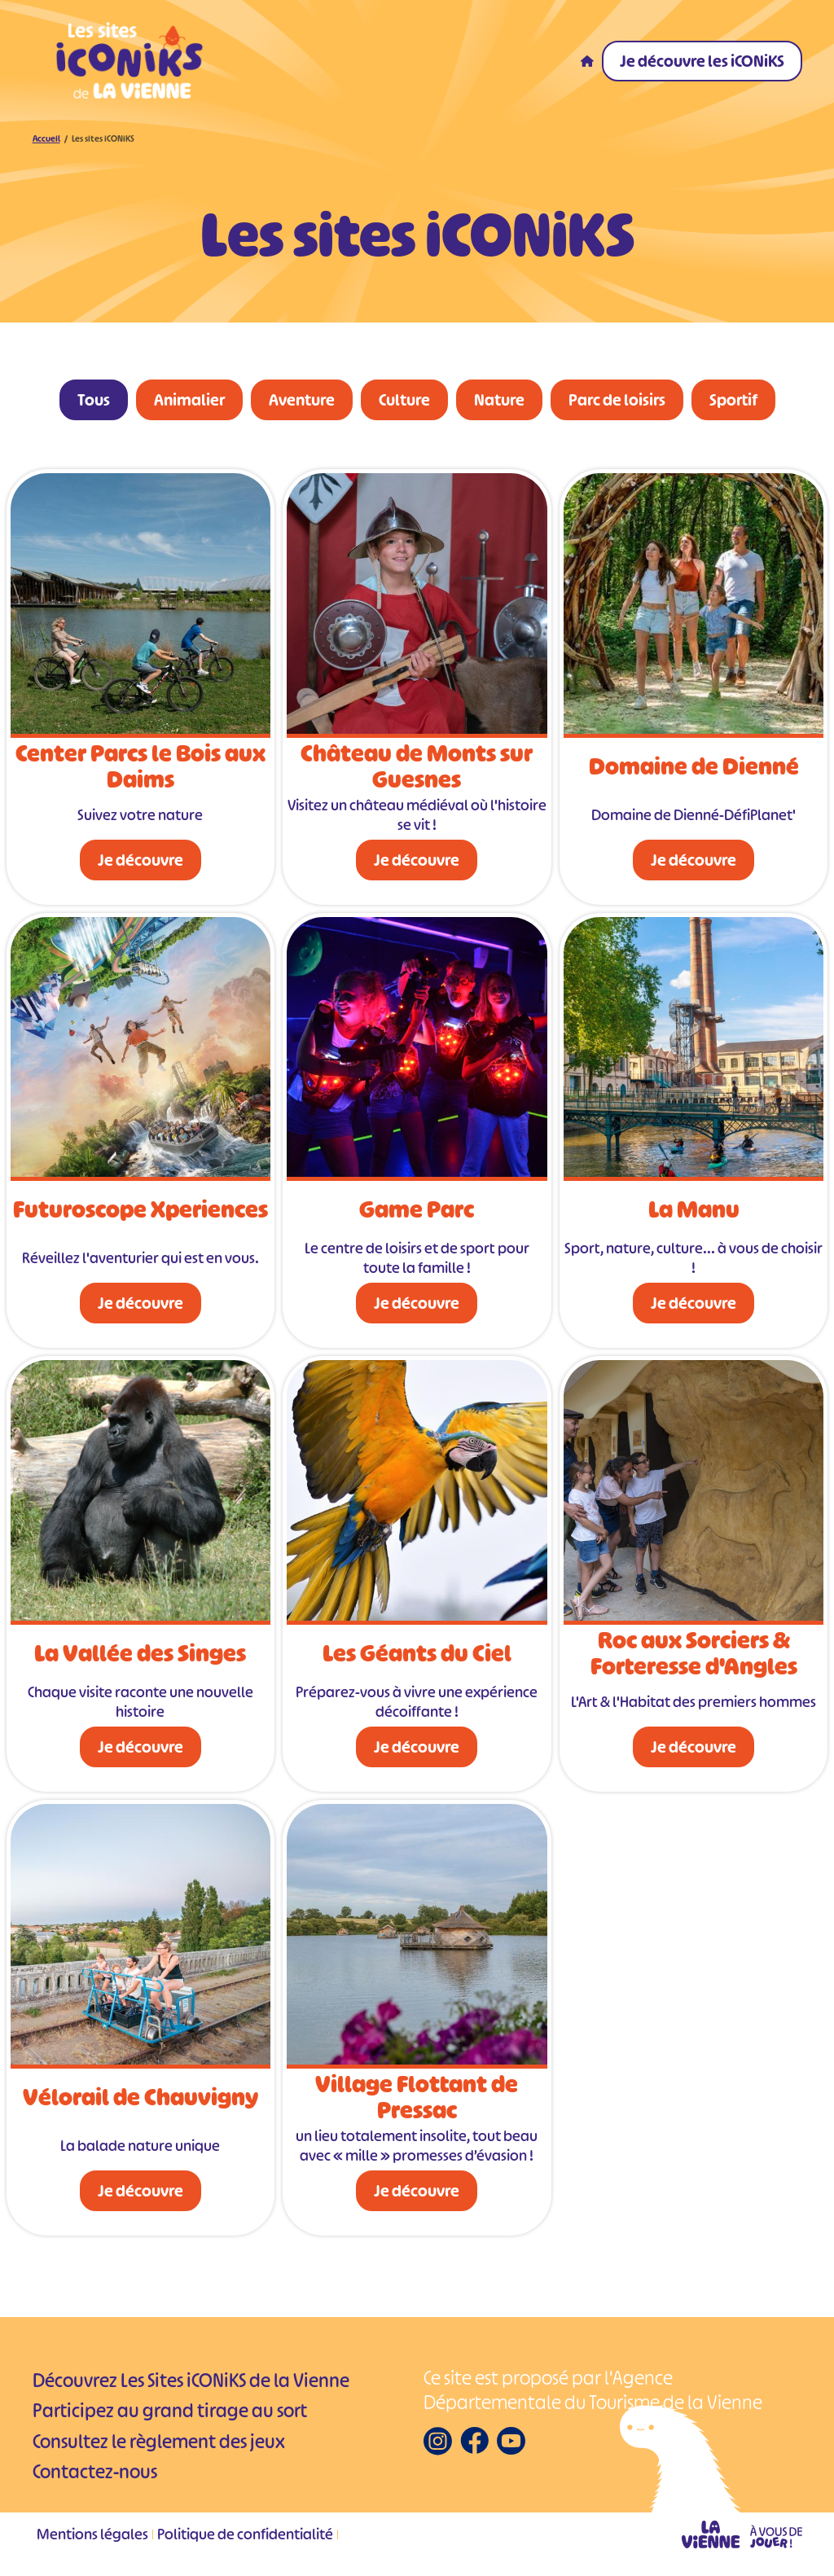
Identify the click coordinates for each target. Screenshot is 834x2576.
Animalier (189, 403)
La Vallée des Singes (140, 1656)
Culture (404, 403)
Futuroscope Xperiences (140, 1213)
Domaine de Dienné (694, 770)
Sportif (733, 403)
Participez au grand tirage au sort (170, 2415)
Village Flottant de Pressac (416, 2100)
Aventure (302, 403)
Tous (93, 403)
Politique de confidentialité (245, 2537)
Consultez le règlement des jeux (159, 2445)
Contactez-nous (95, 2476)
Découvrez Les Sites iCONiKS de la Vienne (191, 2384)
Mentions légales (92, 2537)
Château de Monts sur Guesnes (417, 770)
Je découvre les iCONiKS (702, 61)
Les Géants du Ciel (417, 1656)
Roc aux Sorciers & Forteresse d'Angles (693, 1656)
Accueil (46, 141)
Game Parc (416, 1213)
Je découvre (140, 863)
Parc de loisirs (616, 403)
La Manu (694, 1213)
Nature (499, 403)
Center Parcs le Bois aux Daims (140, 770)
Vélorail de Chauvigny (140, 2100)
